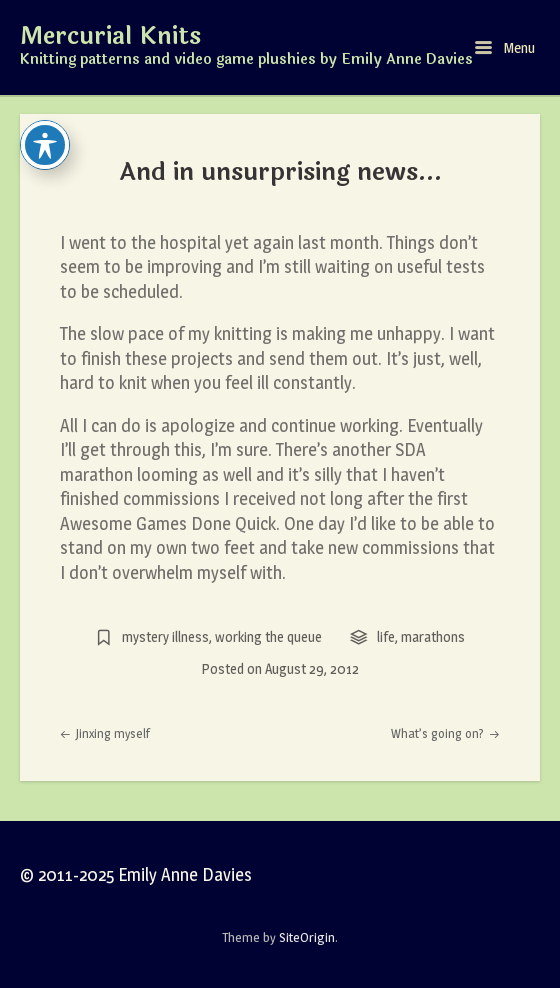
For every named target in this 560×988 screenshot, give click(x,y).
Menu (505, 47)
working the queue (268, 636)
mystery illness (165, 636)
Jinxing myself (105, 733)
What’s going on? (445, 733)
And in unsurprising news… (280, 172)
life (386, 636)
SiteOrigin (307, 937)
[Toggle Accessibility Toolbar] (45, 145)
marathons (433, 636)
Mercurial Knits (110, 37)
